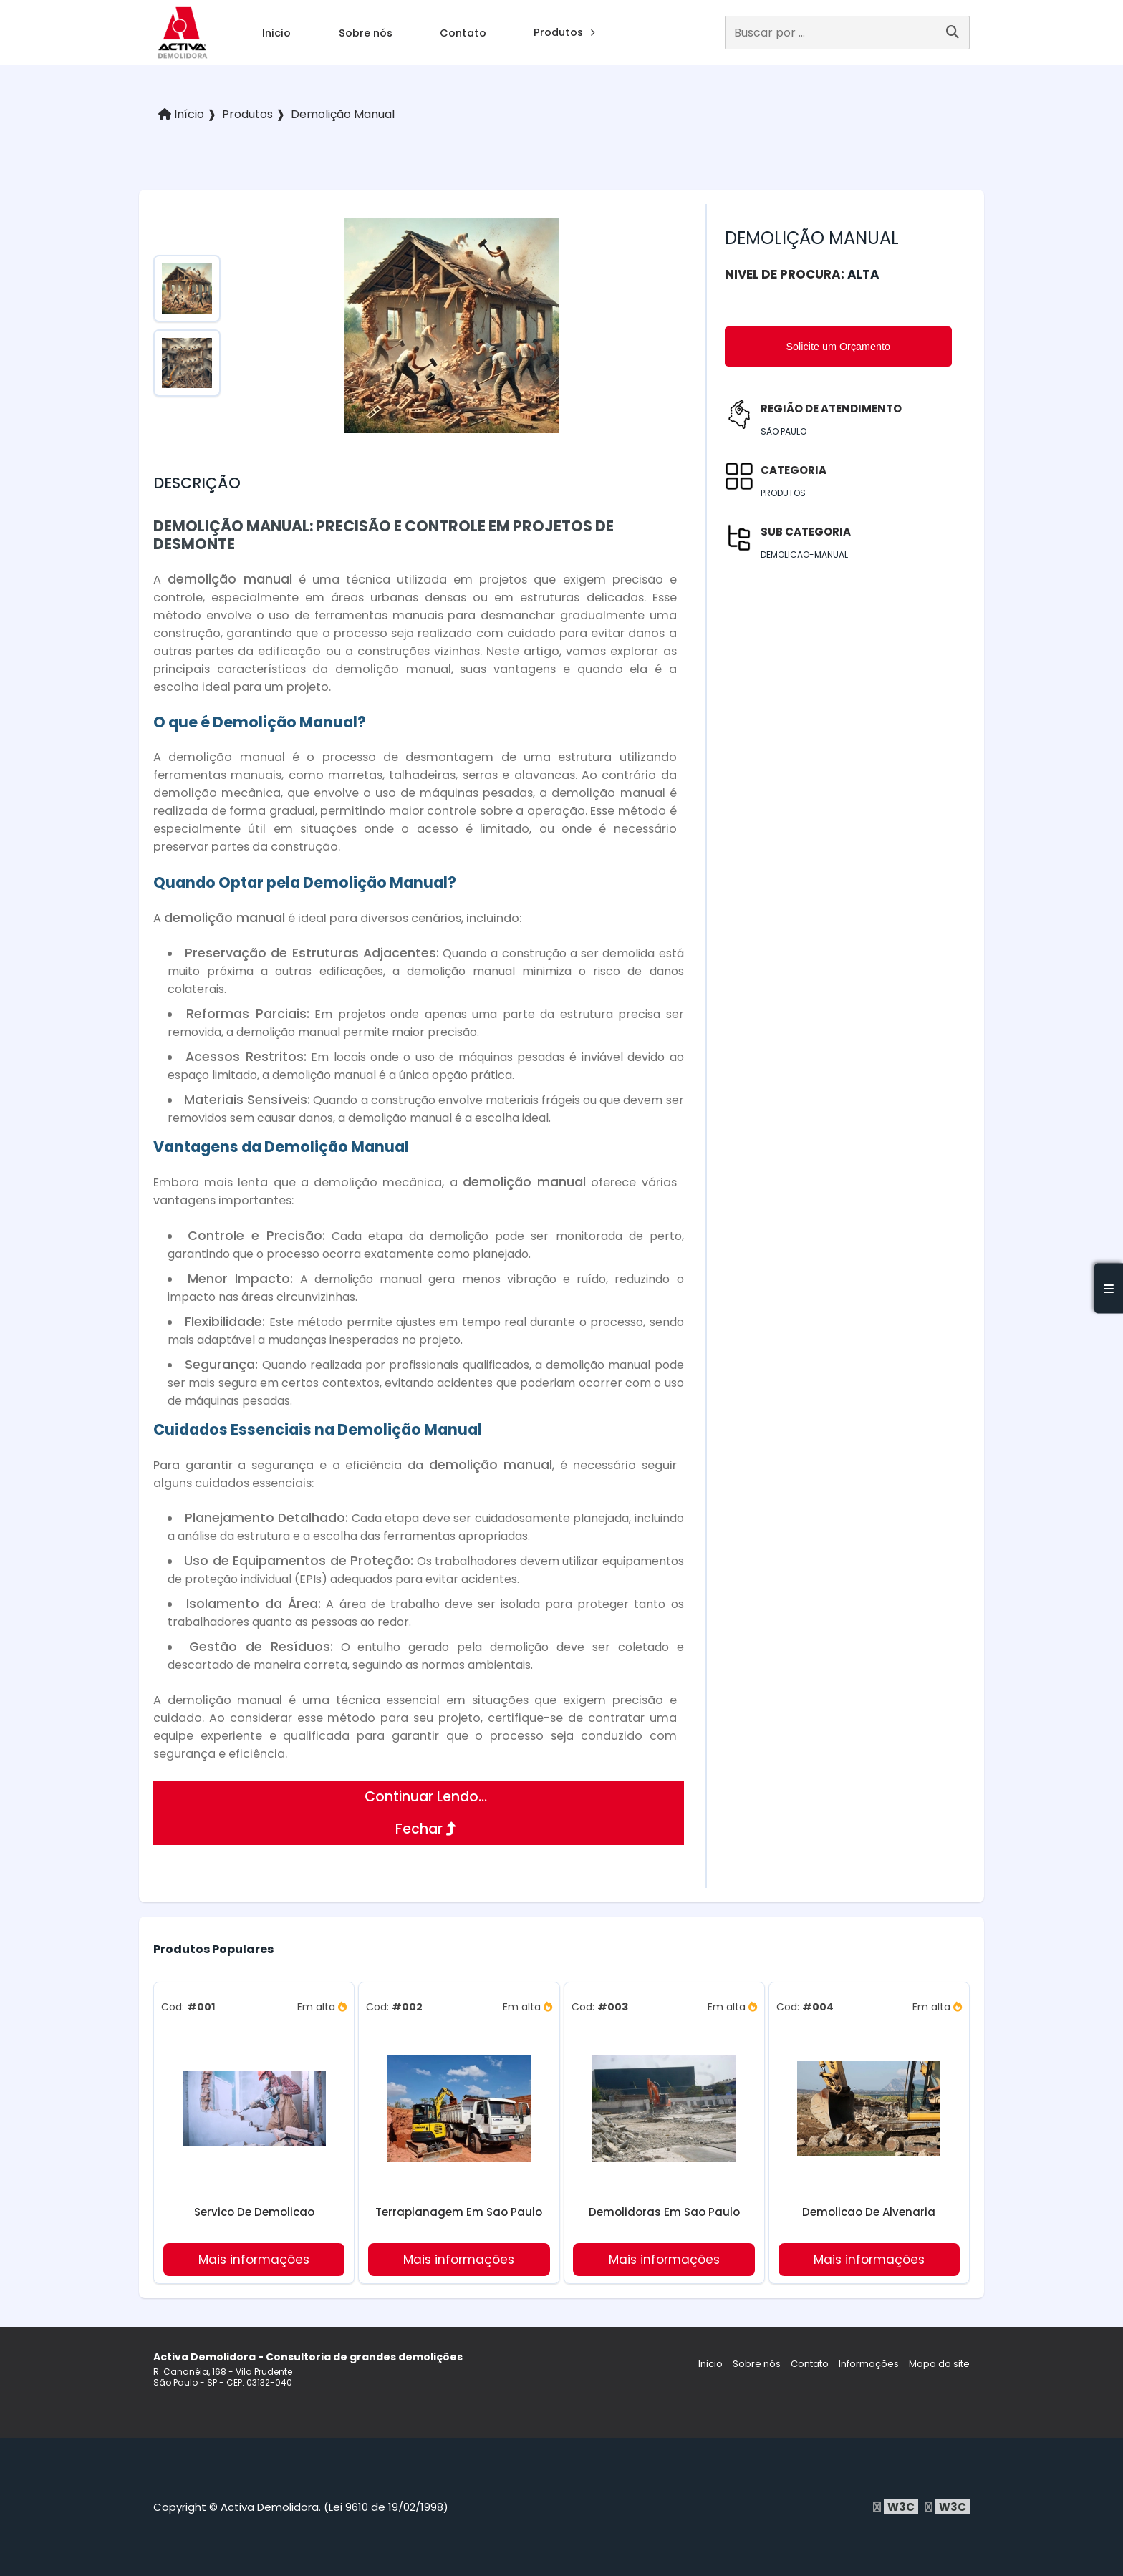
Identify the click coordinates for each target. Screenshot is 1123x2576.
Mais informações (253, 2259)
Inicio (276, 33)
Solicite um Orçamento (838, 346)
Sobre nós (365, 33)
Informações (869, 2364)
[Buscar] (953, 32)
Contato (463, 33)
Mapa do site (939, 2364)
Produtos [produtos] (564, 32)
